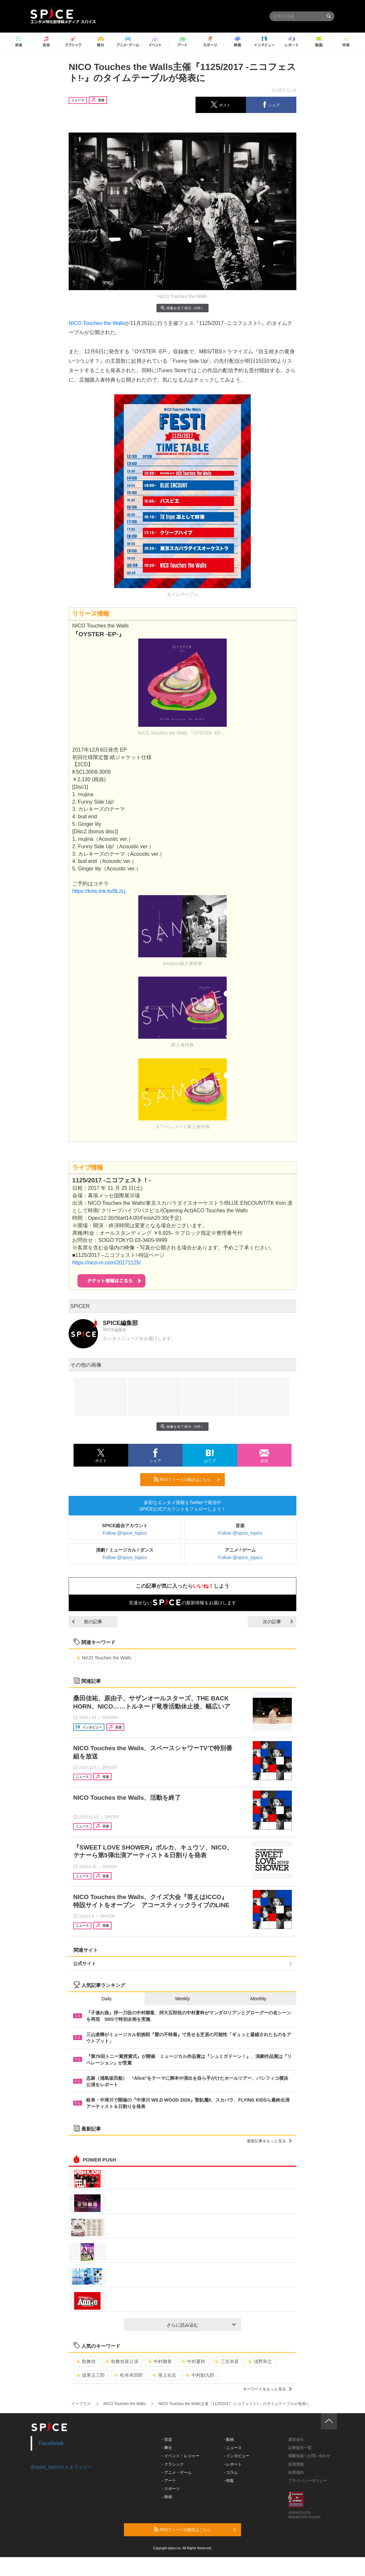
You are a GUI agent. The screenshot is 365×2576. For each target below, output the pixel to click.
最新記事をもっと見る (269, 2141)
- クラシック (173, 2464)
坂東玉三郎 (90, 2375)
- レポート (233, 2464)
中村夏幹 (193, 2361)
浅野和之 (260, 2361)
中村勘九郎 (200, 2375)
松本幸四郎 (129, 2375)
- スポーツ (171, 2488)
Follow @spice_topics (125, 1533)
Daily (106, 1998)
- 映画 (167, 2497)
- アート (169, 2480)
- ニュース (233, 2447)
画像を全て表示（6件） (182, 308)
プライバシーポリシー (307, 2480)
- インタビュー (237, 2456)
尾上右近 (164, 2375)
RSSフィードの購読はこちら (187, 1479)
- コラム (231, 2472)
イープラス (81, 2403)
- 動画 (229, 2439)
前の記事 (87, 1621)
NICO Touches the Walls (97, 323)
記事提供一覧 (300, 2447)
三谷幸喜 (227, 2361)
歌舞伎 (86, 2361)
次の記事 (278, 1621)
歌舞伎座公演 (121, 2361)
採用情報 (296, 2464)
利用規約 (296, 2472)
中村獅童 (160, 2361)
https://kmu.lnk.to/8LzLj (99, 891)
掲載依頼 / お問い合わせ (309, 2456)
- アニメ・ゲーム (177, 2472)
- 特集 (229, 2480)
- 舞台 (167, 2447)
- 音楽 (167, 2439)
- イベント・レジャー (180, 2456)
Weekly (182, 1998)
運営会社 (296, 2439)
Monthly (258, 1998)
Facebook (51, 2443)
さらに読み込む (201, 2325)
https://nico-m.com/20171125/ (106, 1262)
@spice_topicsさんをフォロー (61, 2467)
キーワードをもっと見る (267, 2389)
